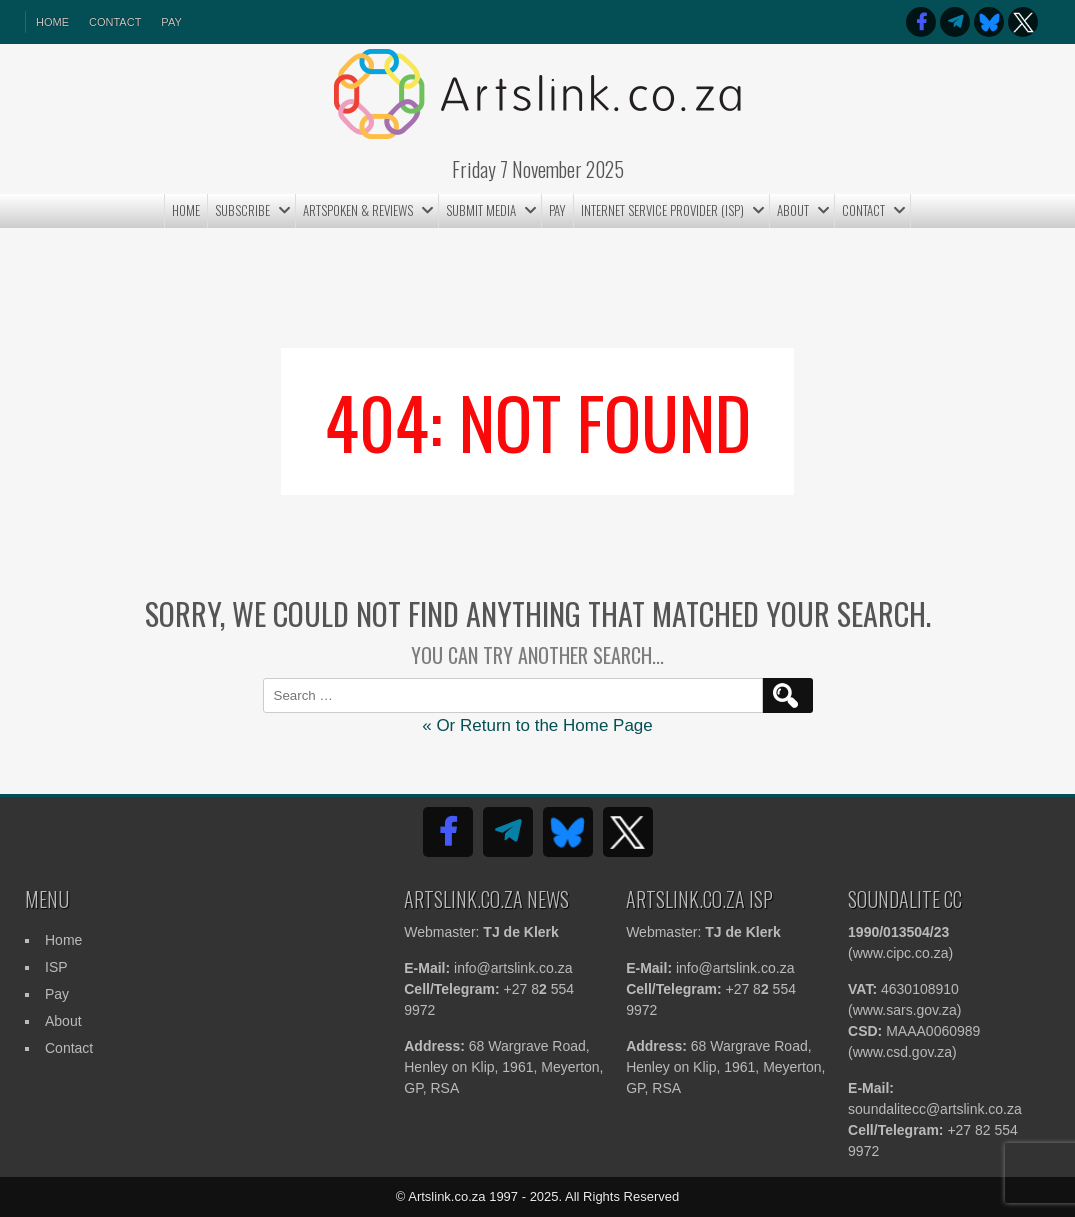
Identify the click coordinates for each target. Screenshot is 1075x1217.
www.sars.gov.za (905, 1010)
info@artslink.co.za (513, 968)
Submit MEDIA (481, 210)
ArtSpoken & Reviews (358, 210)
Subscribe (242, 210)
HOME (52, 22)
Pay (171, 22)
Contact (115, 22)
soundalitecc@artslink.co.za (935, 1109)
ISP (56, 967)
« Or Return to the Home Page (537, 725)
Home (186, 210)
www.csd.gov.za (902, 1052)
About (793, 210)
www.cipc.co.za (901, 953)
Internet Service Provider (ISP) (662, 210)
